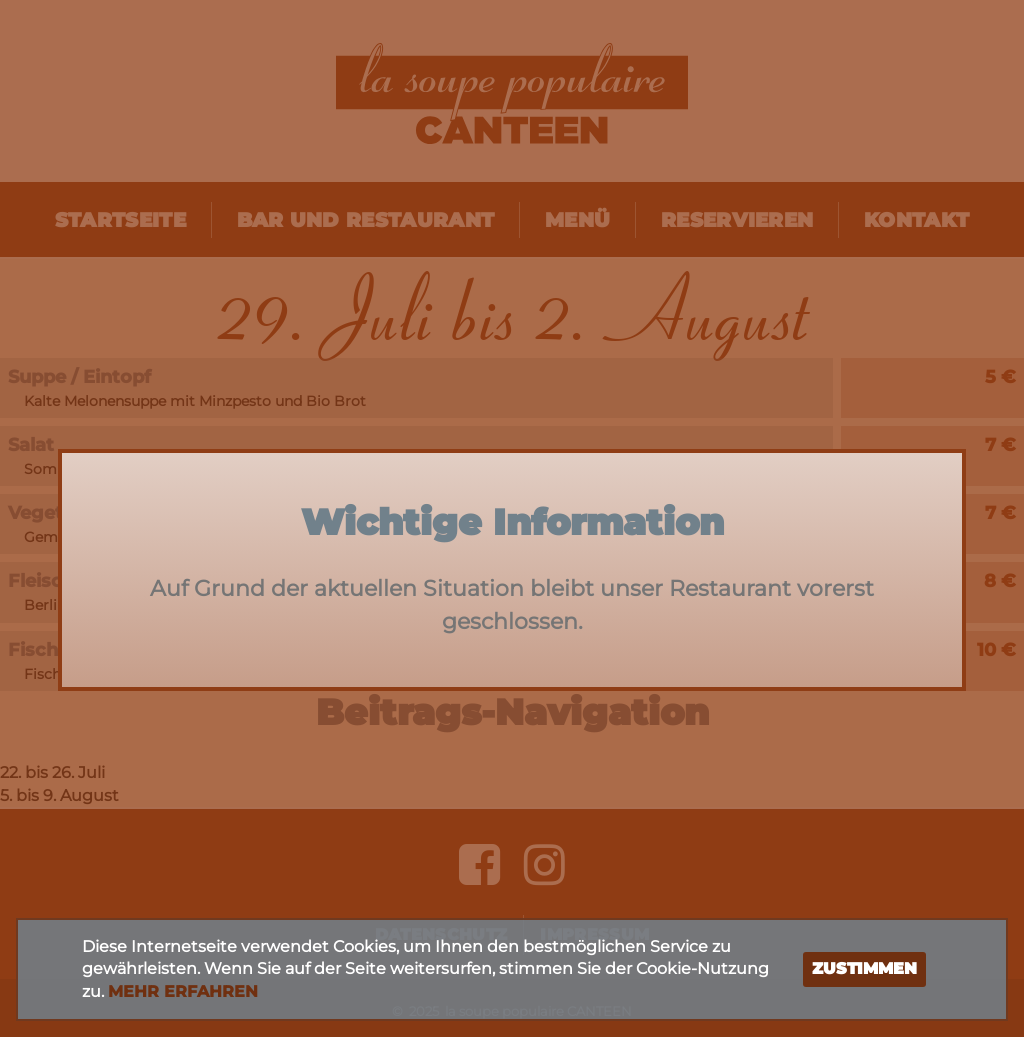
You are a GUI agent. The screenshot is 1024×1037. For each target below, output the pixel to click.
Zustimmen (864, 968)
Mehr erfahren (183, 991)
